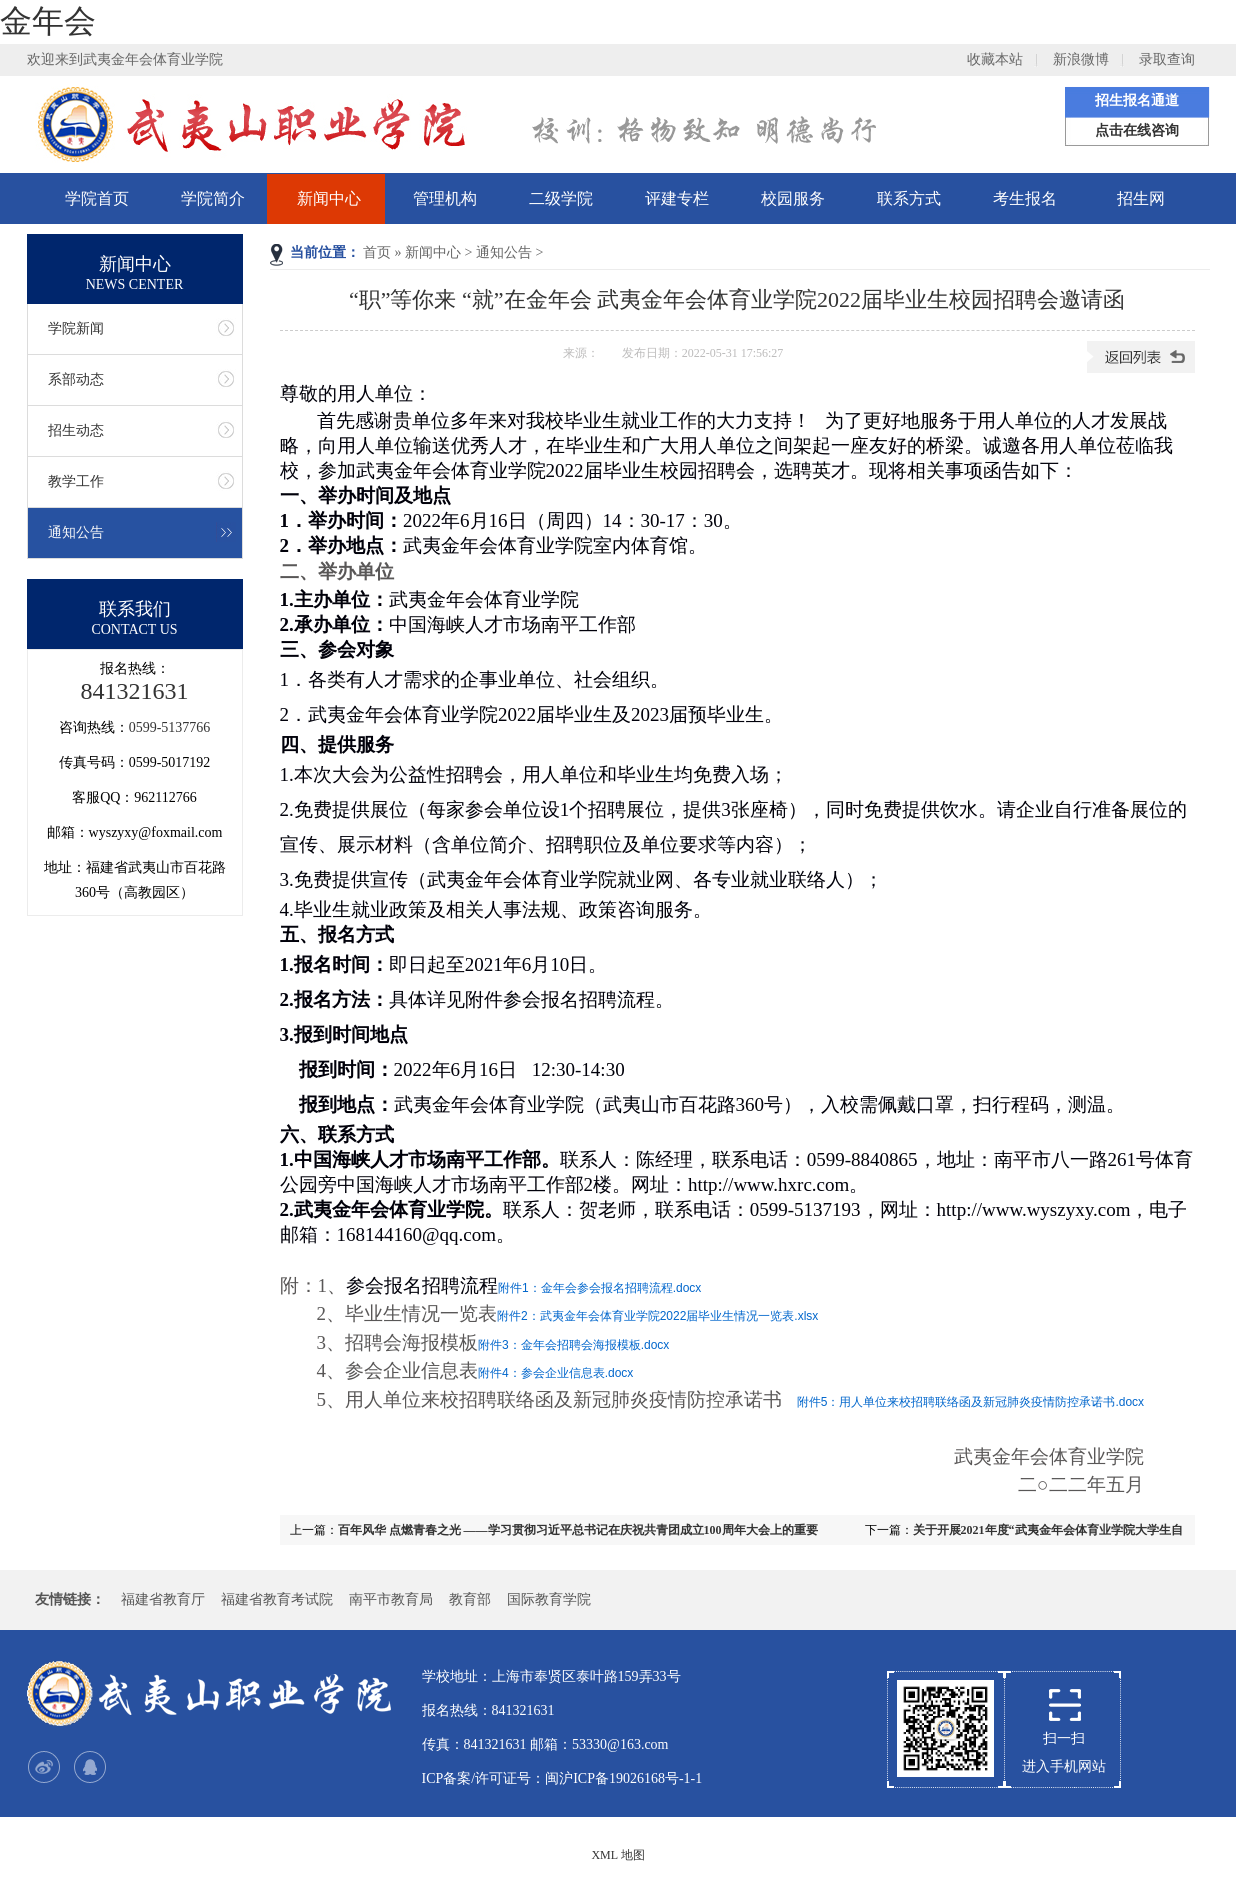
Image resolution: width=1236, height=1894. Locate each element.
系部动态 (76, 379)
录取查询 (1167, 59)
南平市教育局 (391, 1599)
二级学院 (561, 198)
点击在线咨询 (1137, 130)
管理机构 (445, 198)
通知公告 (504, 252)
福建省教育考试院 (277, 1599)
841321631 (135, 691)
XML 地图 (617, 1855)
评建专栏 (677, 198)
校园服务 (793, 198)
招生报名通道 (1137, 100)
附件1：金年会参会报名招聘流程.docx (599, 1288)
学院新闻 (76, 328)
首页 (377, 252)
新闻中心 (329, 198)
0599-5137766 (170, 727)
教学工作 (76, 481)
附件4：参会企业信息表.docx (555, 1373)
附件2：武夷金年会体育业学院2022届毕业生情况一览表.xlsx (657, 1316)
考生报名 (1025, 198)
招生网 (1141, 198)
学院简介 (213, 198)
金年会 (48, 21)
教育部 (470, 1599)
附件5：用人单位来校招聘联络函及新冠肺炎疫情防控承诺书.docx (970, 1402)
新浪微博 (1081, 59)
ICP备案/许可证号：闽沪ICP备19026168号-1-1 (562, 1778)
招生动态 (76, 430)
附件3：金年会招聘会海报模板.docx (573, 1345)
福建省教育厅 (163, 1599)
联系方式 (909, 198)
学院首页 (97, 198)
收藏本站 (995, 59)
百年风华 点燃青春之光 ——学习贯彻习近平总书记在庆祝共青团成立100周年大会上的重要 (578, 1530)
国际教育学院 (549, 1599)
